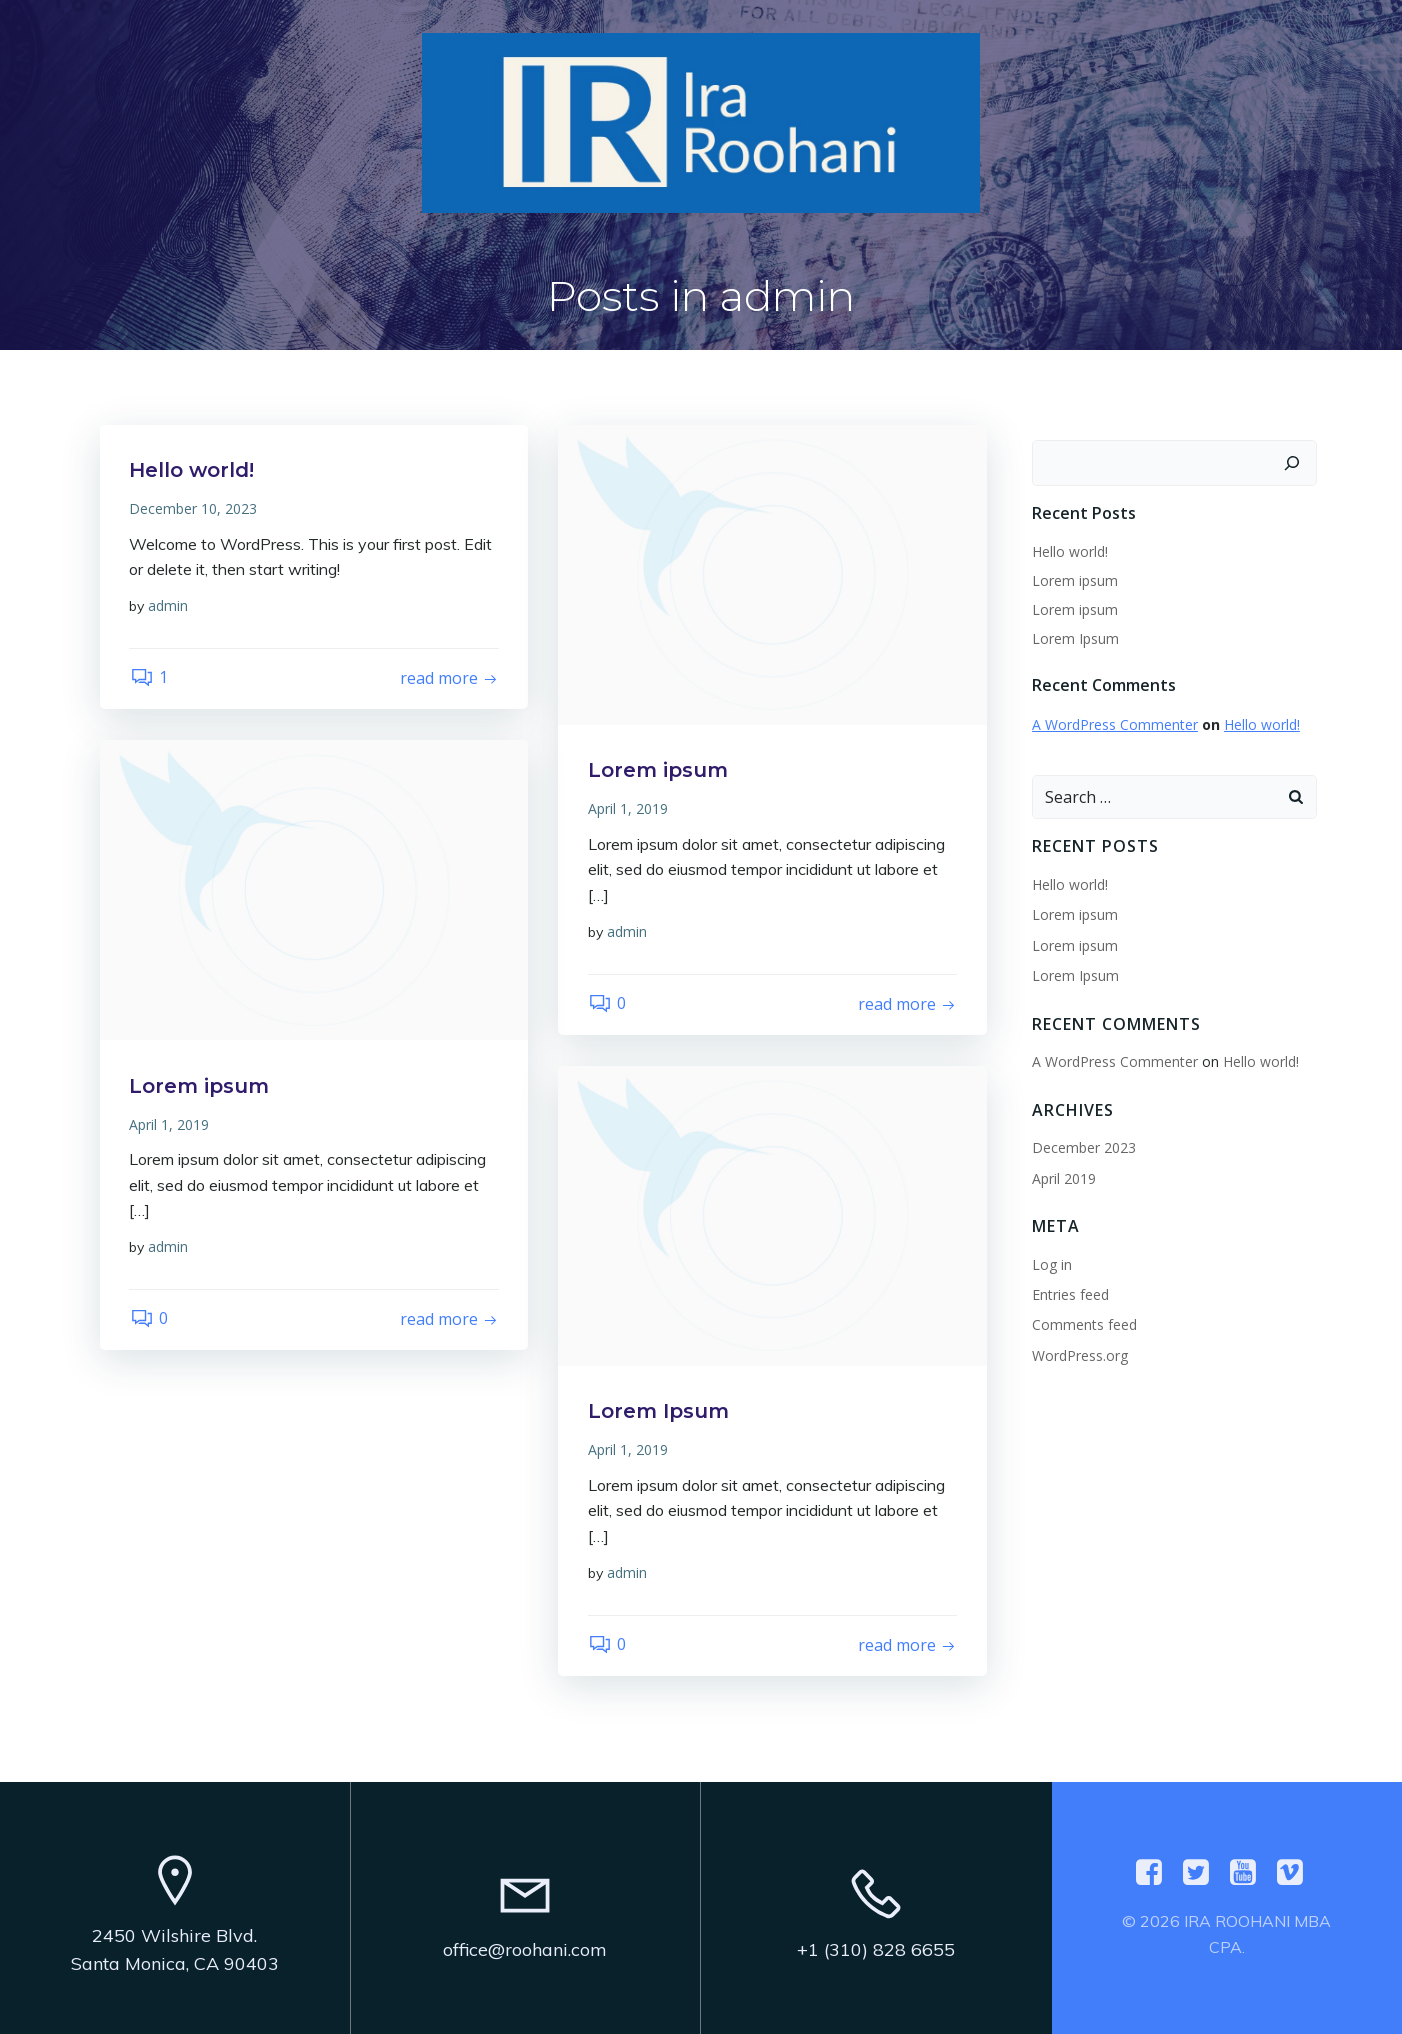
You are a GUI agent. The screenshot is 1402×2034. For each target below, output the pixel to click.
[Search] (1292, 462)
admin (169, 605)
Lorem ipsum (1075, 578)
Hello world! (1070, 549)
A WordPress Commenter (1115, 723)
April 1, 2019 (628, 808)
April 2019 (1064, 1176)
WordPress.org (1080, 1353)
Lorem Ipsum (1075, 636)
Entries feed (1070, 1293)
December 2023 (1084, 1146)
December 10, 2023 (194, 508)
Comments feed (1084, 1323)
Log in (1052, 1262)
